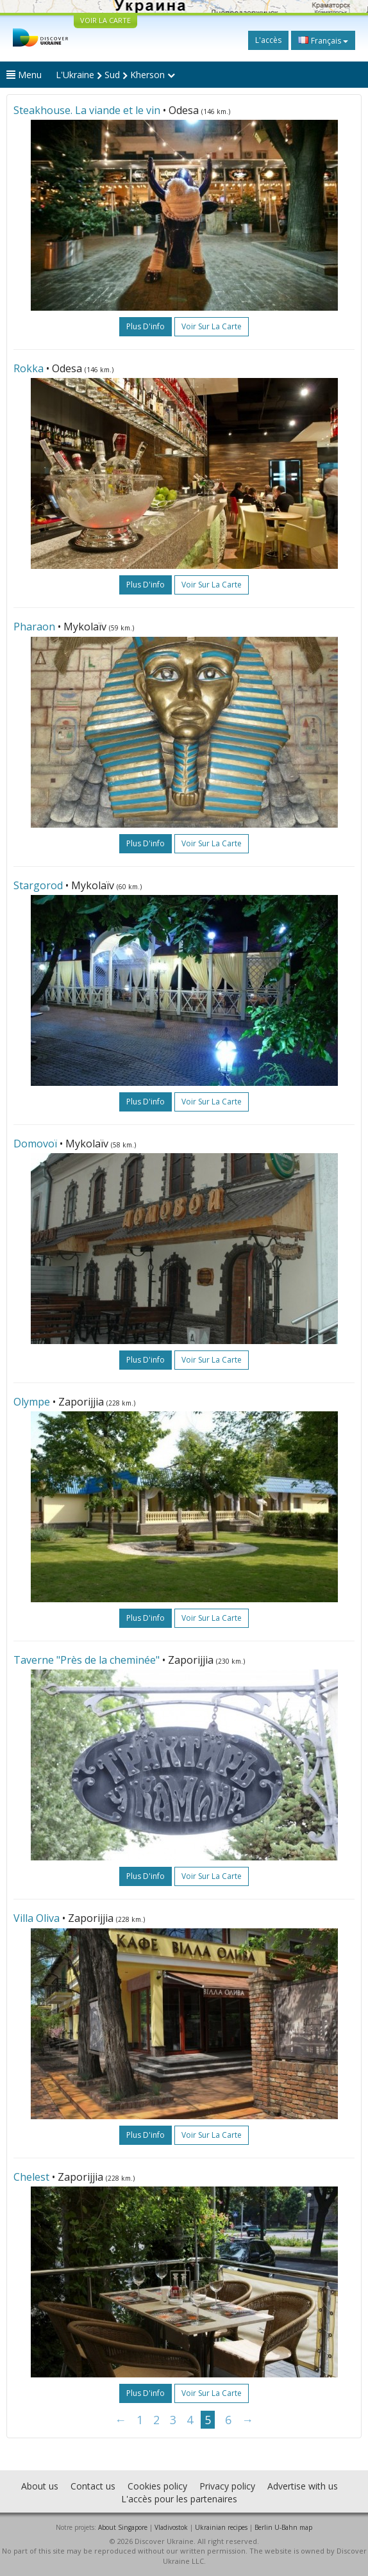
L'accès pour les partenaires (179, 2499)
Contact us (93, 2486)
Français (323, 40)
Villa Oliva (36, 1918)
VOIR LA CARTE (105, 20)
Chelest (32, 2177)
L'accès (268, 40)
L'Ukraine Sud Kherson (115, 75)
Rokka (28, 368)
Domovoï (35, 1143)
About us (39, 2486)
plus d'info (145, 326)
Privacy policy (227, 2486)
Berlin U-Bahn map (283, 2527)
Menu (24, 75)
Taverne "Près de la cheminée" (86, 1660)
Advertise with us (302, 2486)
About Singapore (122, 2527)
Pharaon (34, 626)
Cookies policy (157, 2486)
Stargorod (38, 885)
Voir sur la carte (211, 326)
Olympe (31, 1402)
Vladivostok (171, 2527)
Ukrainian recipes (221, 2527)
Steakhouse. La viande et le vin (86, 110)
